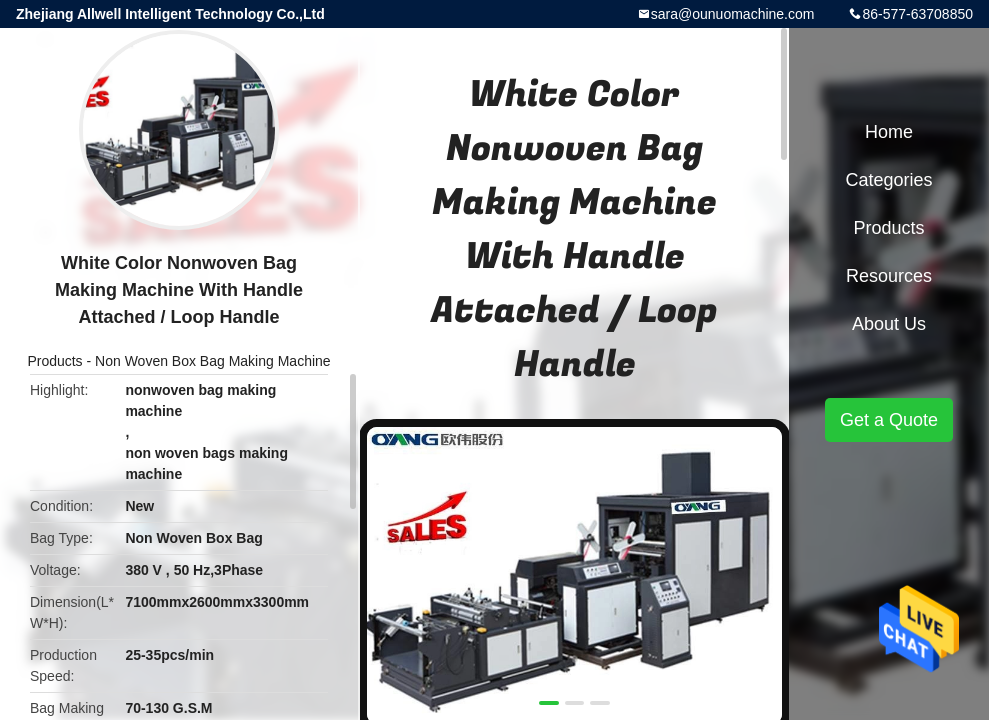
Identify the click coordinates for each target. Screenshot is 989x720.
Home (889, 132)
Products (54, 361)
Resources (889, 276)
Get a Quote (889, 420)
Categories (888, 180)
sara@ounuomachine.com (733, 14)
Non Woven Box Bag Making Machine (213, 361)
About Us (889, 324)
